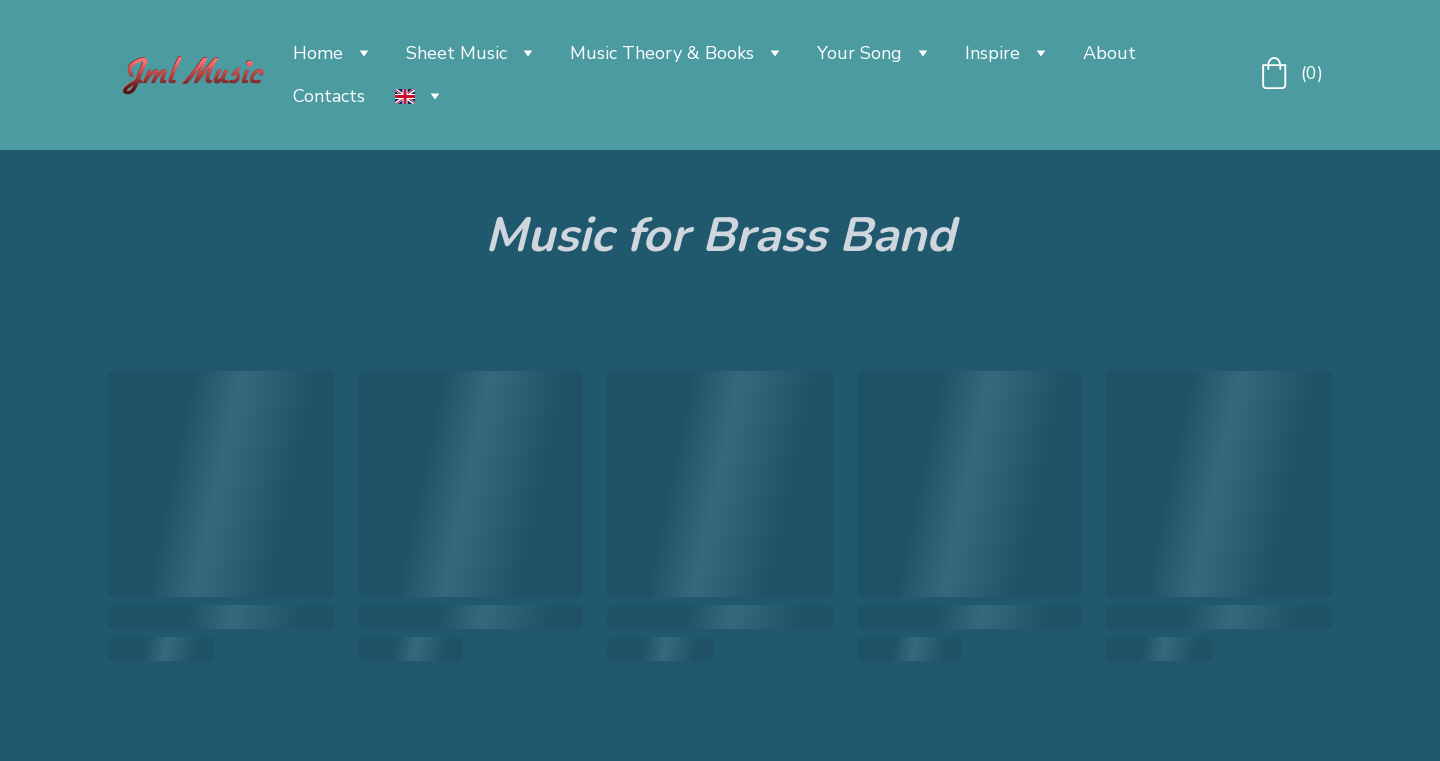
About (1109, 53)
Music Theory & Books (662, 53)
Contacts (329, 96)
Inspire (992, 53)
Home (318, 53)
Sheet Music (456, 53)
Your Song (859, 53)
